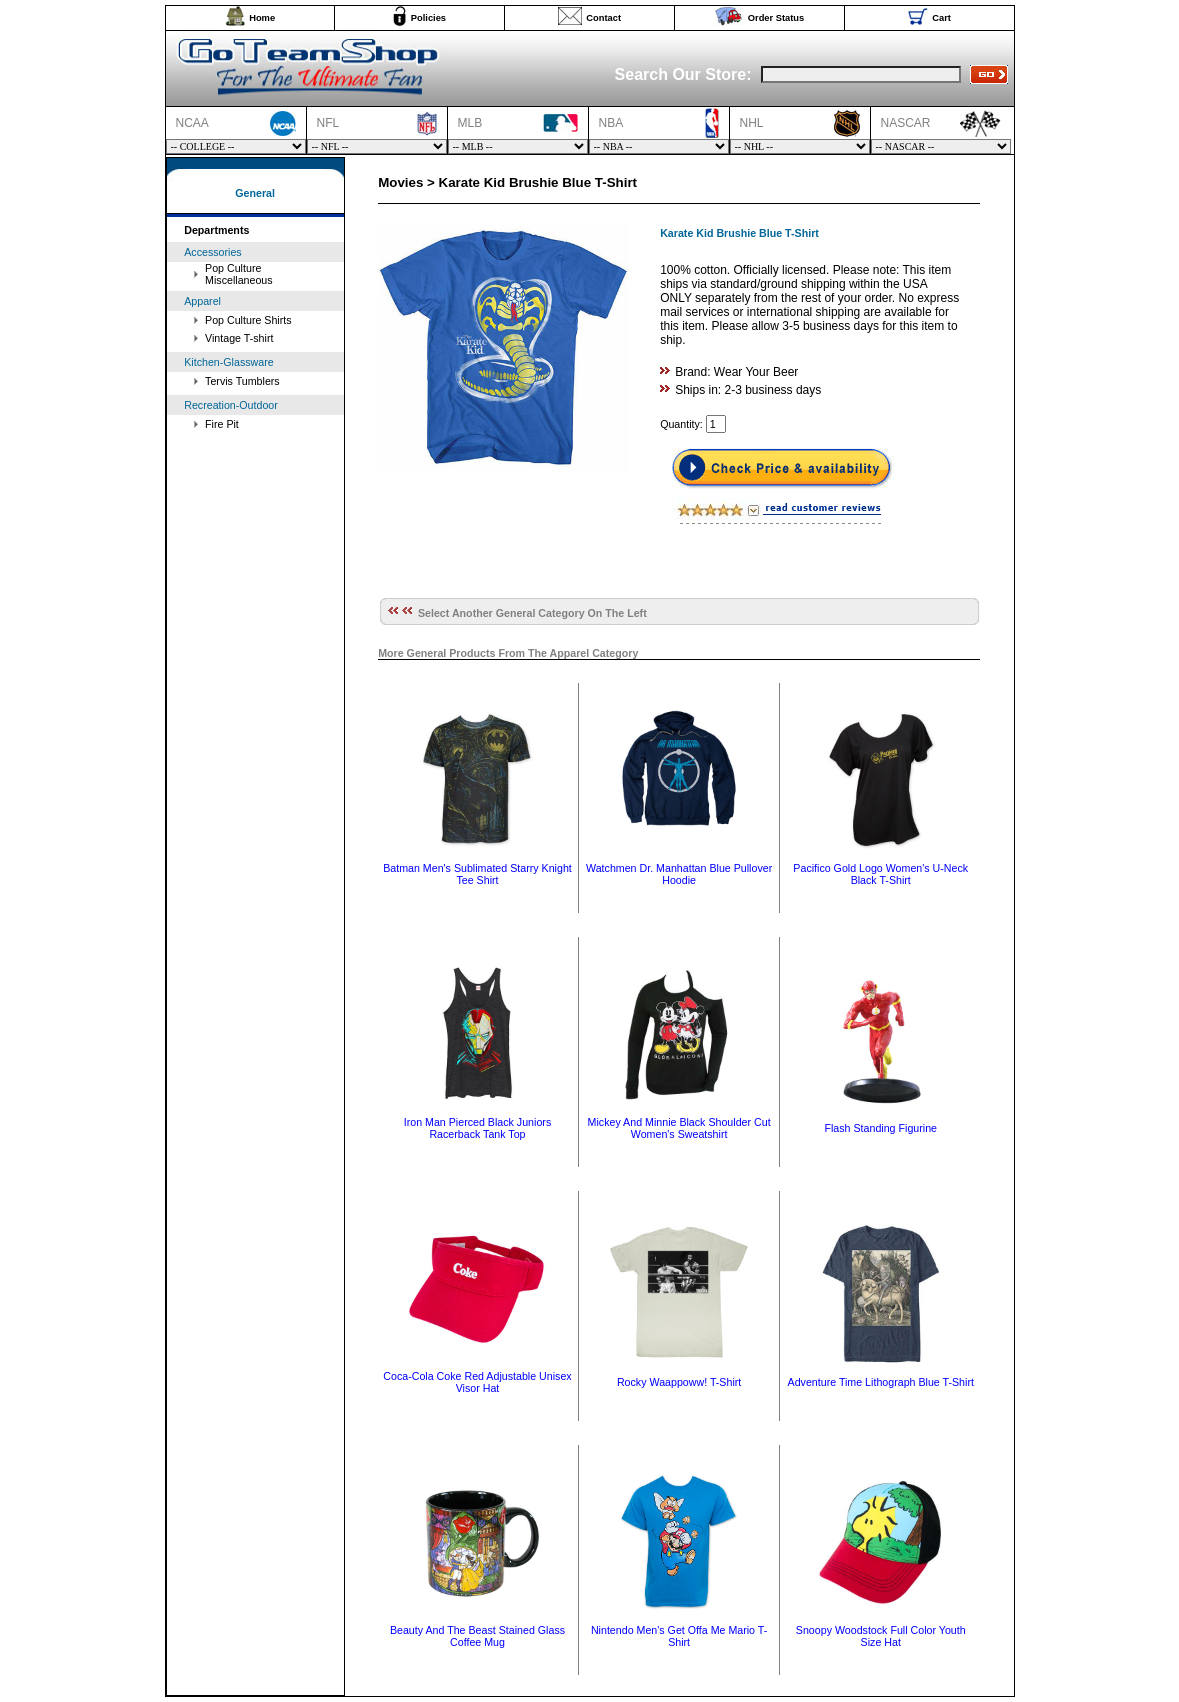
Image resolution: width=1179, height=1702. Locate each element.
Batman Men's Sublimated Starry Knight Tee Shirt (477, 874)
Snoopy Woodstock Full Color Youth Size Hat (881, 1636)
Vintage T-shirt (239, 338)
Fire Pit (222, 424)
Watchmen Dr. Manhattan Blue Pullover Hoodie (679, 874)
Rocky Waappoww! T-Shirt (679, 1382)
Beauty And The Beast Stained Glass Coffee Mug (477, 1636)
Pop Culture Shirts (248, 320)
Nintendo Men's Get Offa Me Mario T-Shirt (679, 1636)
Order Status (776, 18)
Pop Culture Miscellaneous (239, 274)
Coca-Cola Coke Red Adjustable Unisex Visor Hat (477, 1382)
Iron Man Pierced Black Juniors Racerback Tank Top (477, 1128)
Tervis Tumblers (242, 381)
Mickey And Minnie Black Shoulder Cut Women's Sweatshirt (679, 1128)
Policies (428, 18)
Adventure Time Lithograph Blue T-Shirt (881, 1382)
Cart (941, 18)
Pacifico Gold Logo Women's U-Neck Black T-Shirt (880, 874)
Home (262, 18)
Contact (603, 18)
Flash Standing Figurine (880, 1128)
